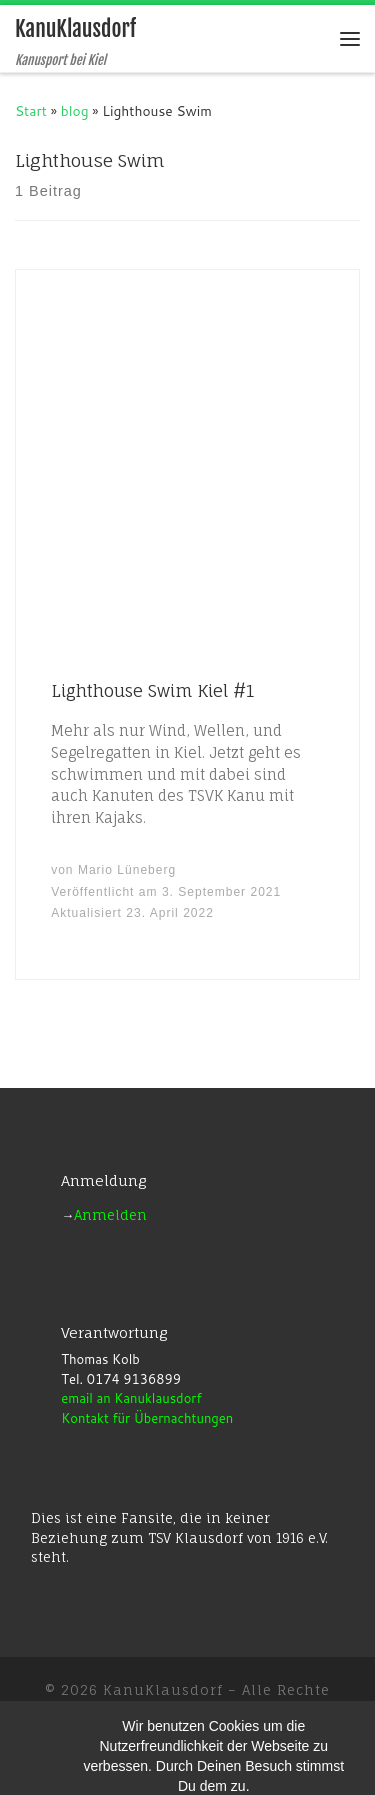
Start (31, 110)
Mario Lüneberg (127, 870)
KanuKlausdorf (163, 1690)
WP (132, 1740)
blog (75, 110)
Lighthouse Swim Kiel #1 (152, 690)
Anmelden (110, 1215)
